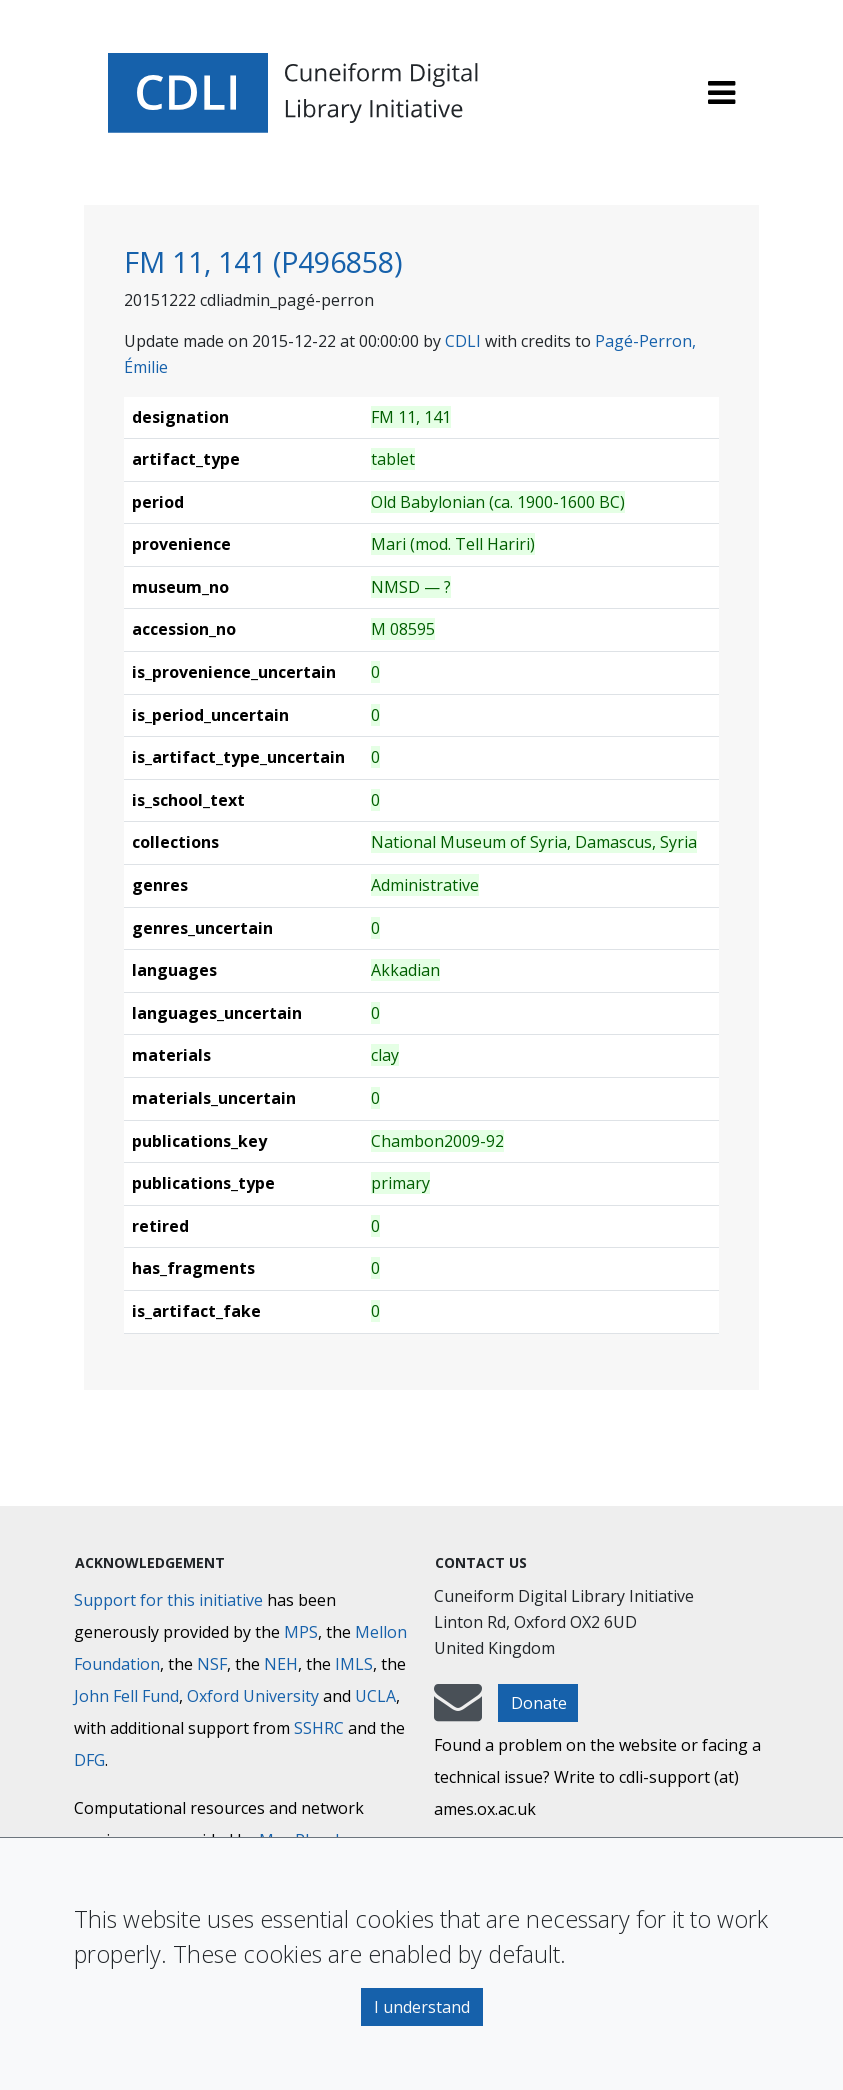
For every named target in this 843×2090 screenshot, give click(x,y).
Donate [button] (539, 1703)
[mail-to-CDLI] (458, 1712)
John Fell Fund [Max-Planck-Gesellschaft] (126, 1696)
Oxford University (253, 1696)
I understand (422, 2007)
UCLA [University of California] (375, 1696)
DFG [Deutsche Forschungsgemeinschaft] (89, 1760)
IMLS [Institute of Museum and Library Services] (354, 1664)
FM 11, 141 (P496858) (263, 261)
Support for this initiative (168, 1600)
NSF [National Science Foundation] (212, 1664)
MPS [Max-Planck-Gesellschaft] (301, 1632)
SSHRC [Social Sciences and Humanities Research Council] (319, 1728)
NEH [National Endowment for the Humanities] (281, 1664)
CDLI (463, 341)
